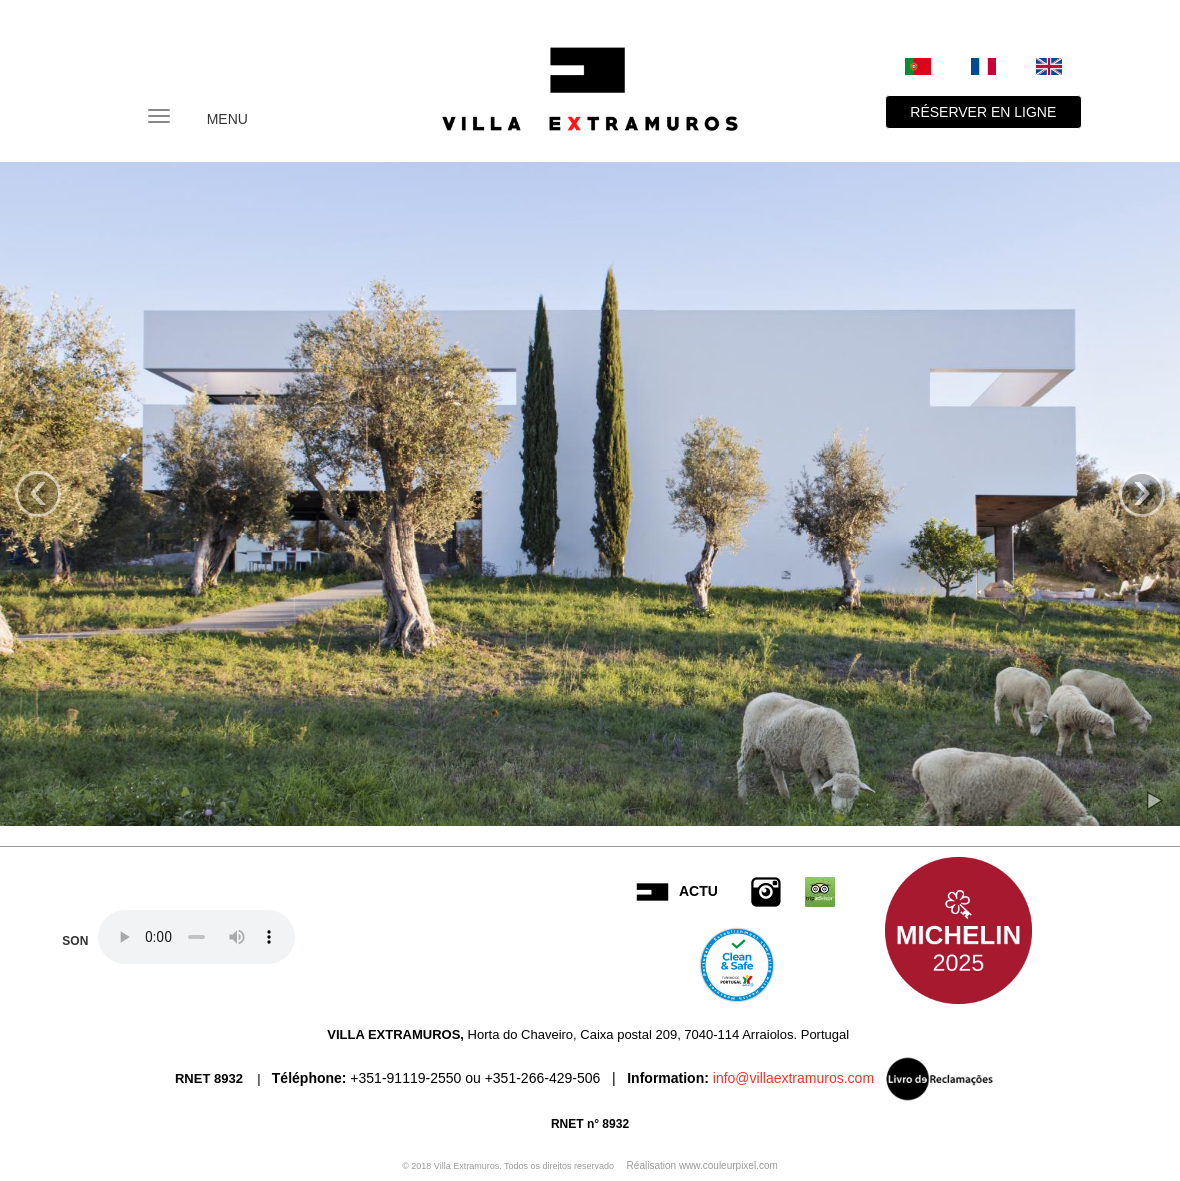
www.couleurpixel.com (728, 1165)
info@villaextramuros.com (791, 1077)
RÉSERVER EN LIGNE (983, 112)
